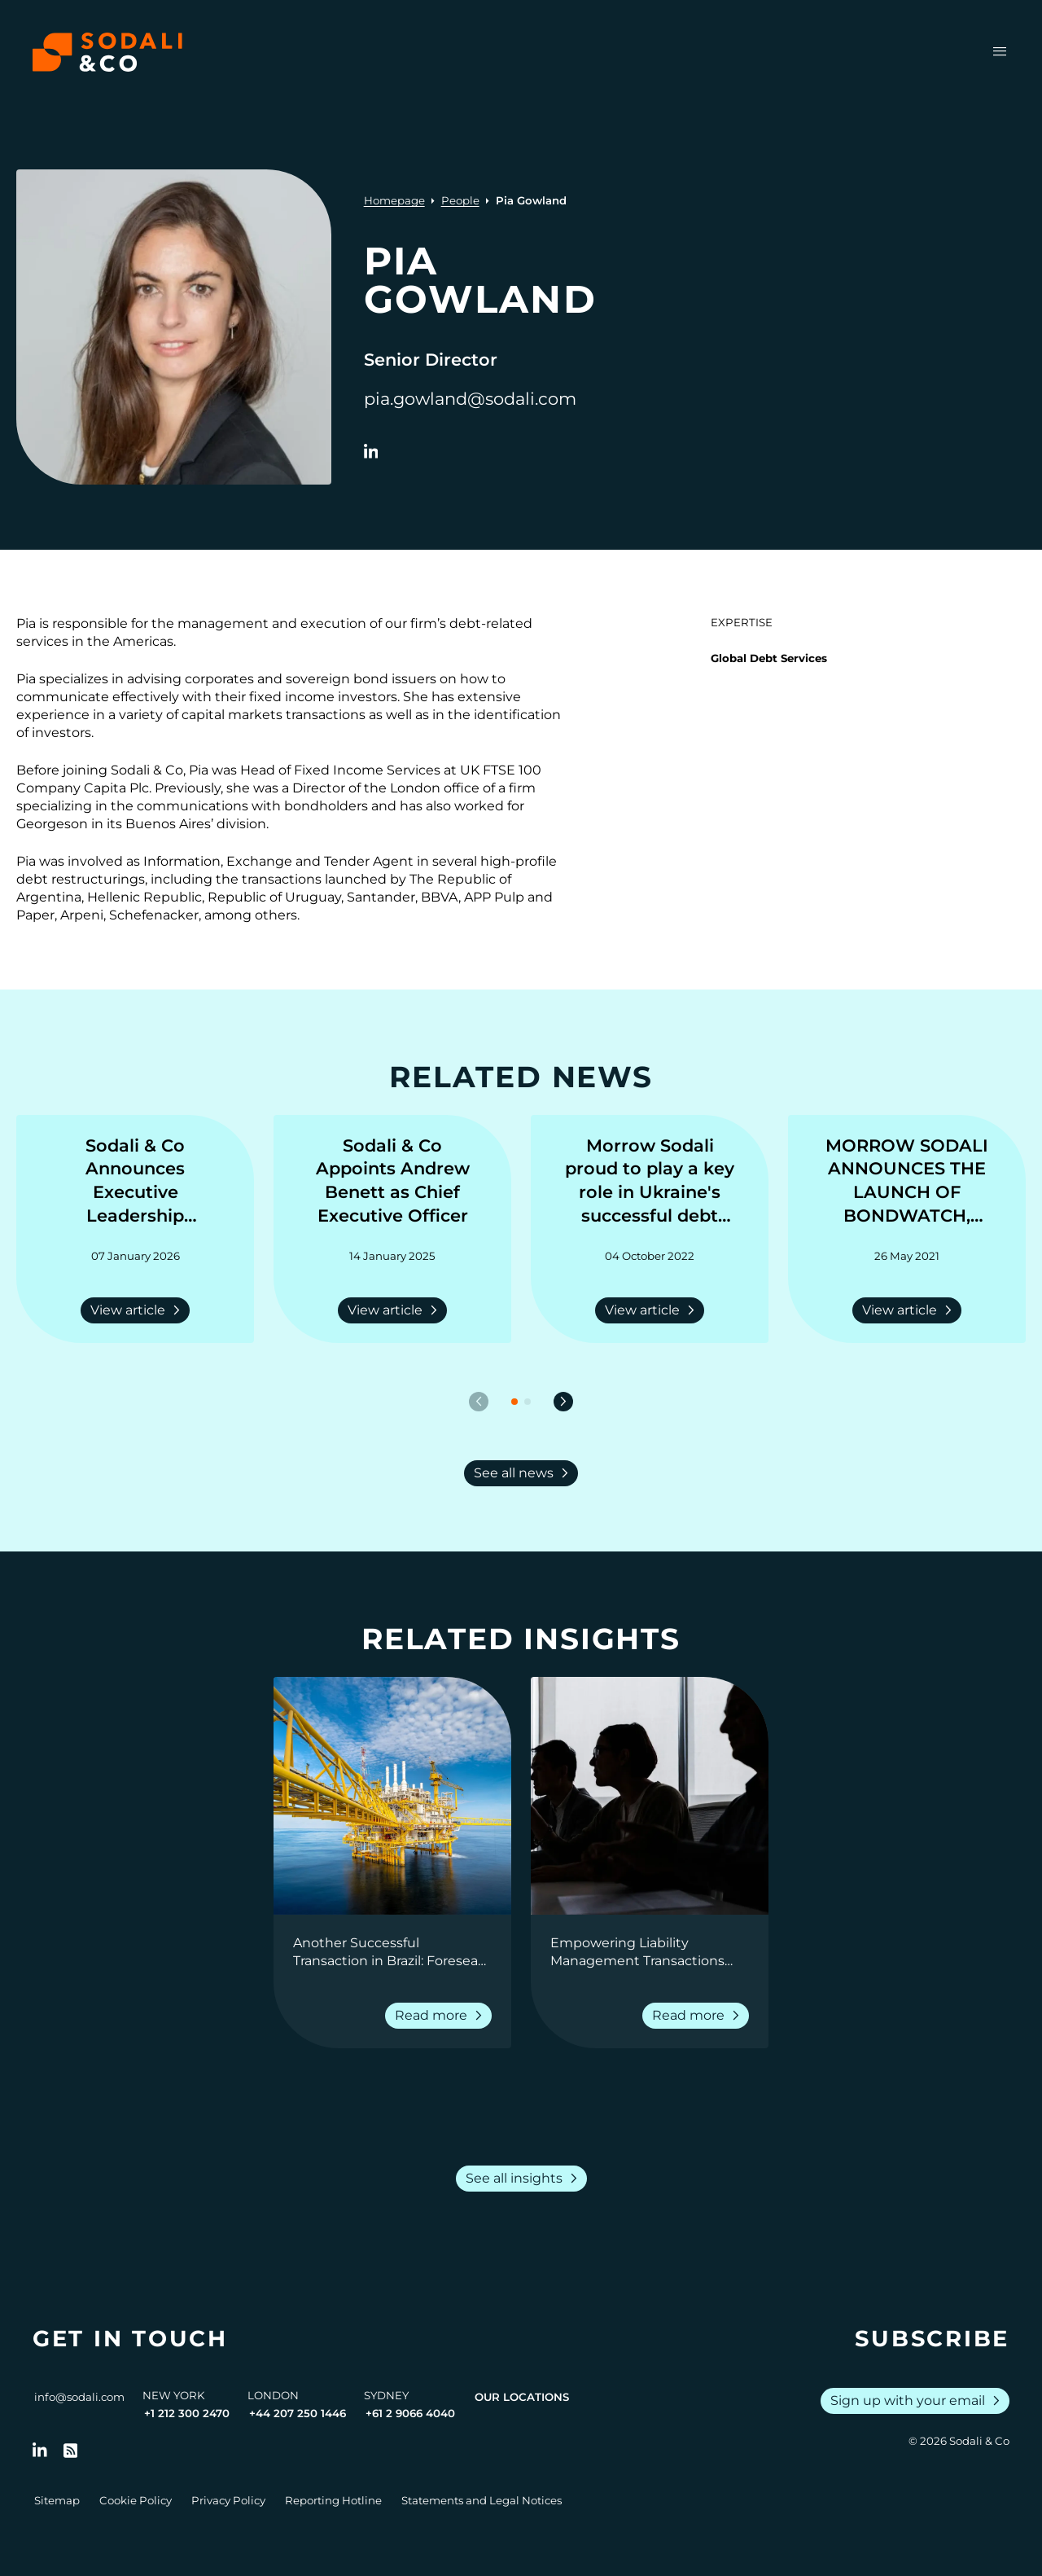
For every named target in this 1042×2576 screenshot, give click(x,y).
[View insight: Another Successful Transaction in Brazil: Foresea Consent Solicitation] (392, 1796)
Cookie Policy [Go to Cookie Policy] (135, 2500)
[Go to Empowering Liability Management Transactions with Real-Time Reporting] (649, 1952)
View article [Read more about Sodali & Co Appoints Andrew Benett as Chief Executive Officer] (396, 1310)
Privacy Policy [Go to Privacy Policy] (228, 2500)
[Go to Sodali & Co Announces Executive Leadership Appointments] (135, 1181)
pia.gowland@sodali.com (470, 398)
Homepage (394, 200)
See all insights (525, 2178)
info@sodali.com (79, 2396)
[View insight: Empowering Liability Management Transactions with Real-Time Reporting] (649, 1796)
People (460, 200)
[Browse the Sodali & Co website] (107, 52)
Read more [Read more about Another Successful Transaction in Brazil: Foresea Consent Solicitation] (441, 2015)
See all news (524, 1473)
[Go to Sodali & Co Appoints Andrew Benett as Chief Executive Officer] (392, 1181)
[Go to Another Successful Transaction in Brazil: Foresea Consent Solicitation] (392, 1952)
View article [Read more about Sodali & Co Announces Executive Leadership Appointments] (138, 1310)
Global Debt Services (769, 658)
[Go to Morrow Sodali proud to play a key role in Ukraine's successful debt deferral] (649, 1181)
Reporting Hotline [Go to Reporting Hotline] (333, 2500)
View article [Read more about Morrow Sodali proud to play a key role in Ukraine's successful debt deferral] (653, 1310)
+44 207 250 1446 (297, 2413)
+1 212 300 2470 (187, 2413)
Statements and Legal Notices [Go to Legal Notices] (481, 2500)
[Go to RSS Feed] (70, 2450)
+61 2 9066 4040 (410, 2413)
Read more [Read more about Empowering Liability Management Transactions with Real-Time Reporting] (699, 2015)
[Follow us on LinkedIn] (40, 2450)
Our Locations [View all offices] (522, 2396)
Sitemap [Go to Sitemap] (57, 2500)
